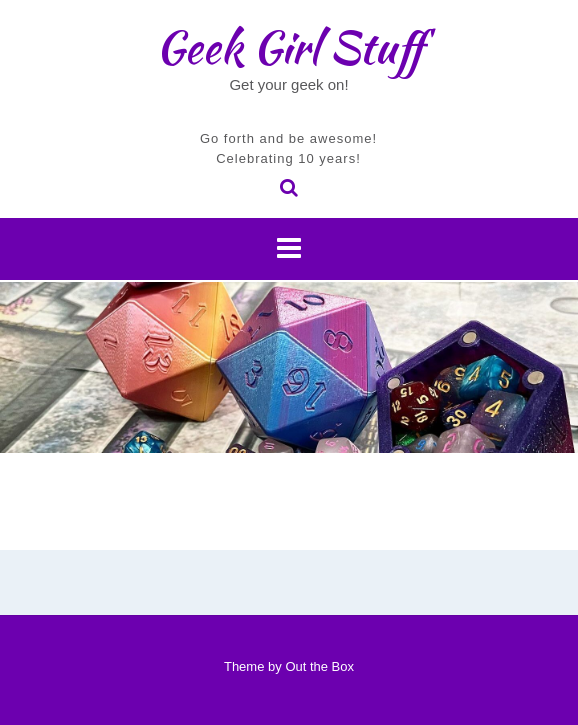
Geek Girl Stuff (289, 47)
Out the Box (319, 666)
